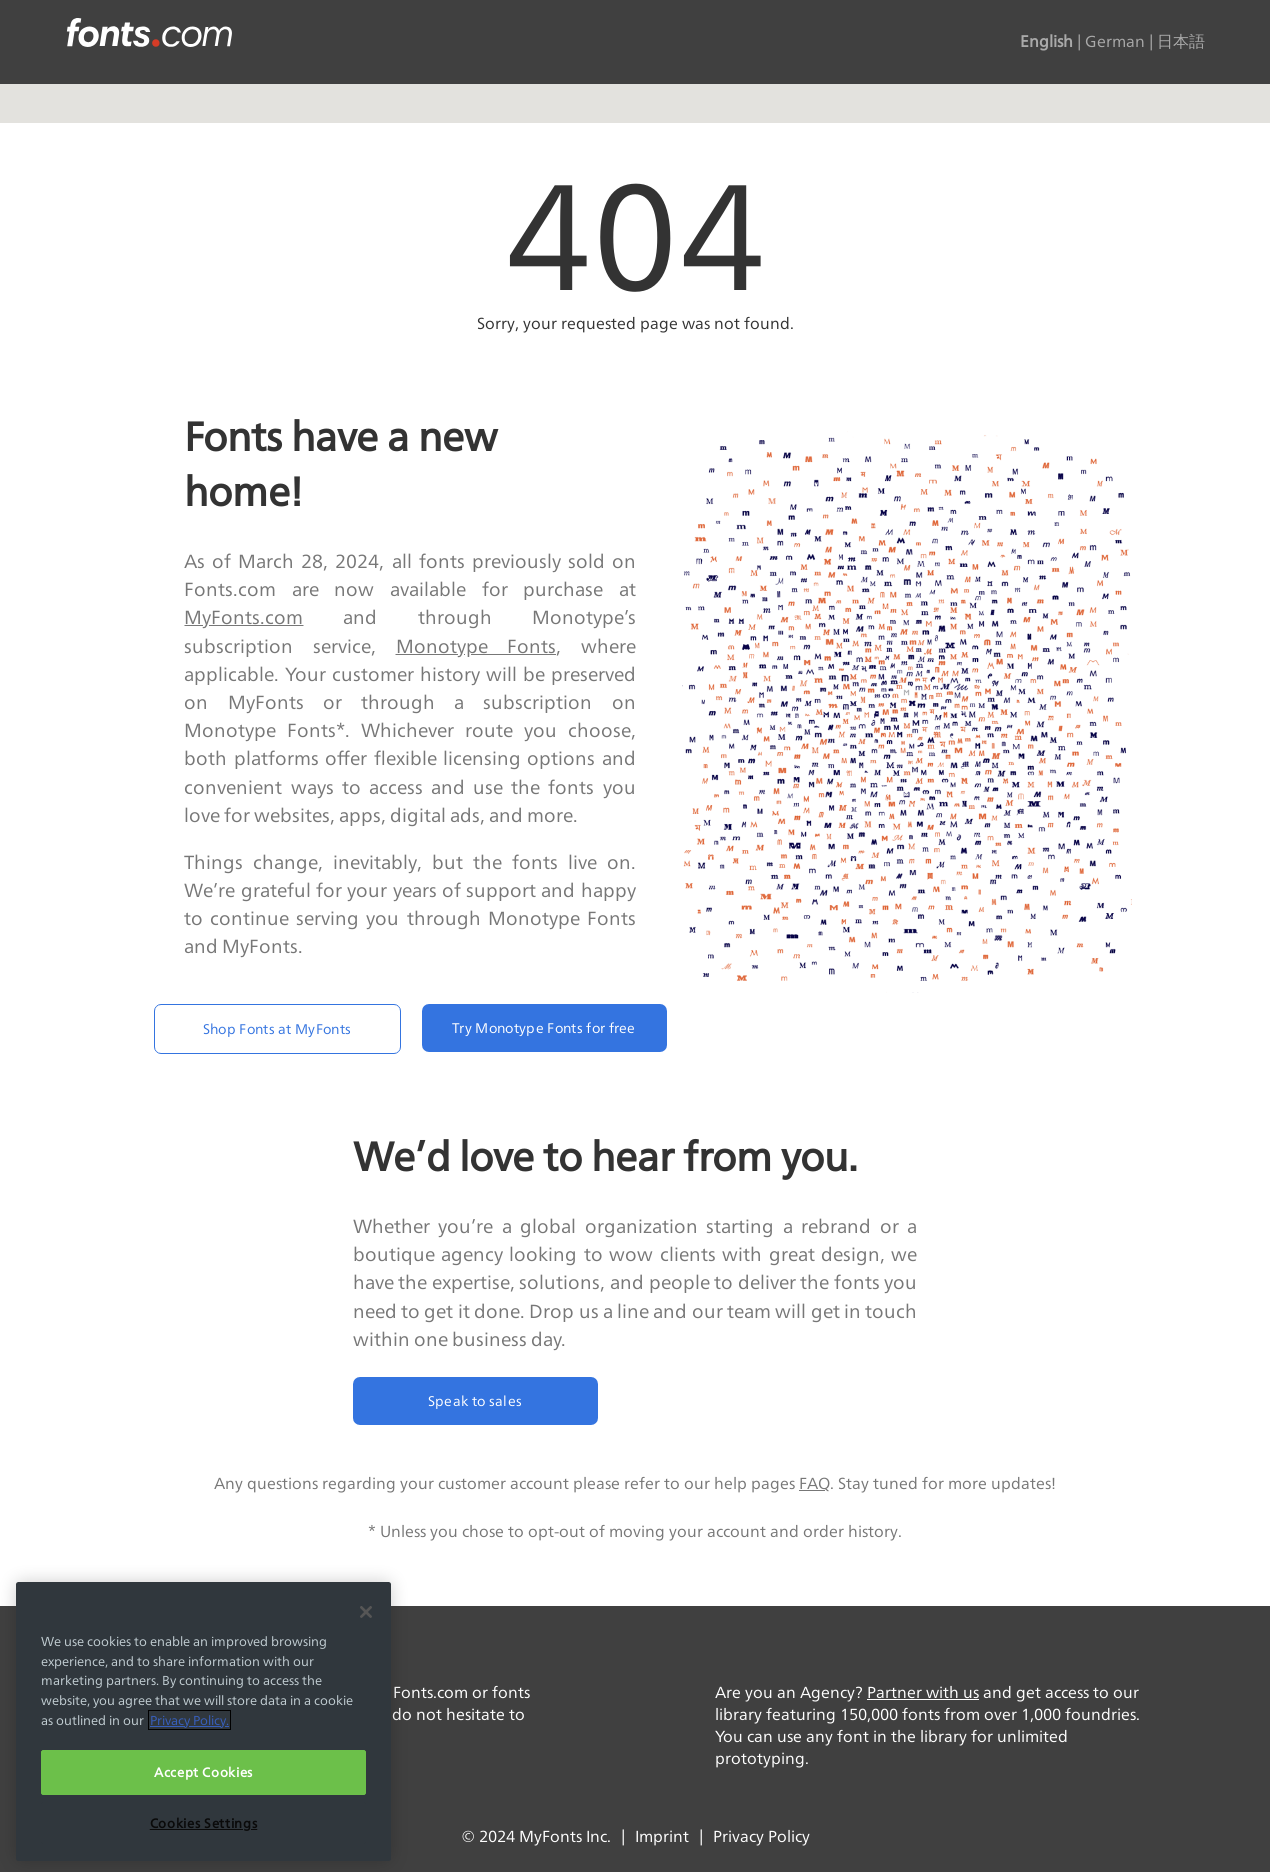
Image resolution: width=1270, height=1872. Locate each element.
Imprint (662, 1836)
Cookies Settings (204, 1823)
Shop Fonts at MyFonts (277, 1028)
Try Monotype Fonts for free (544, 1027)
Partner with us (923, 1692)
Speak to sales (475, 1400)
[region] (203, 1721)
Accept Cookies (203, 1772)
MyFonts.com (243, 617)
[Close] (366, 1612)
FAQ (814, 1483)
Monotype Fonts (476, 646)
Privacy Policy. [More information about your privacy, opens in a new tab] (189, 1720)
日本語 (1181, 42)
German (1115, 42)
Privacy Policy (761, 1836)
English (1046, 42)
